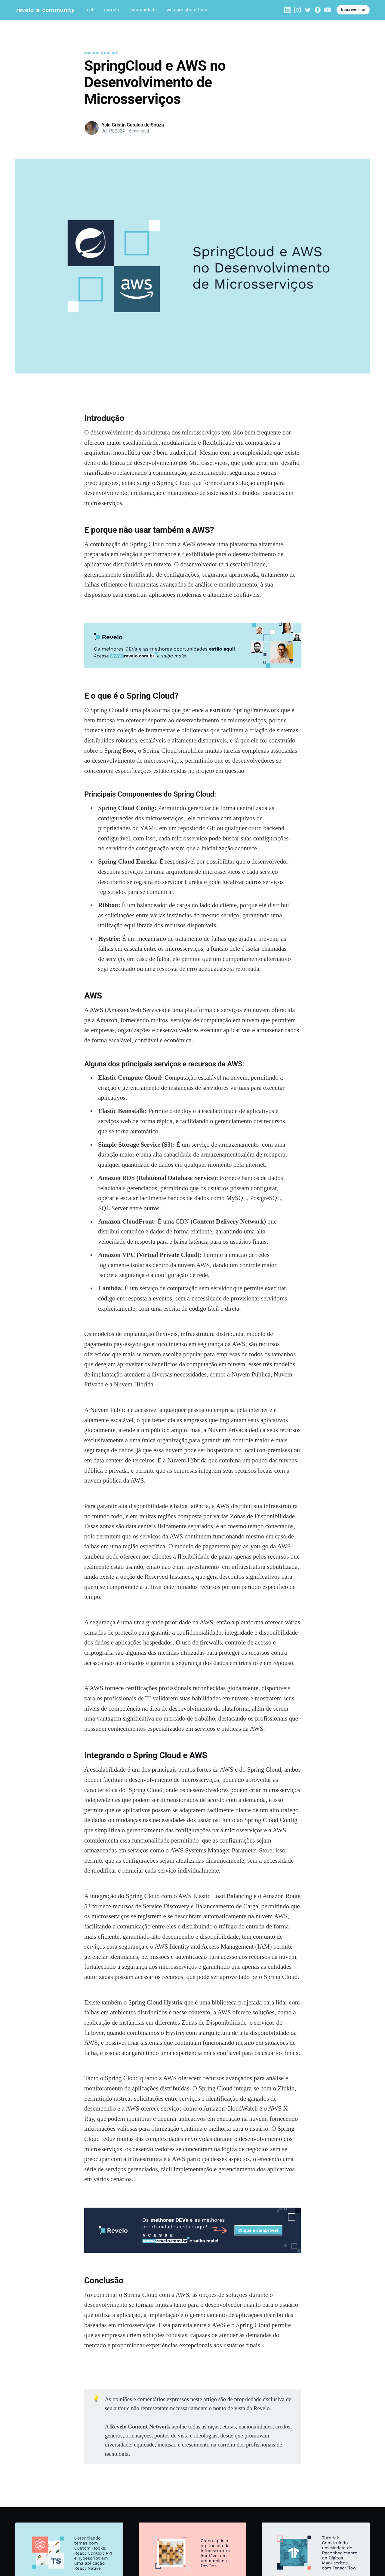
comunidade (143, 10)
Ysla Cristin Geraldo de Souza (133, 125)
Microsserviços (101, 53)
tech (89, 10)
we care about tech (187, 10)
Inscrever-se (353, 9)
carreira (112, 10)
